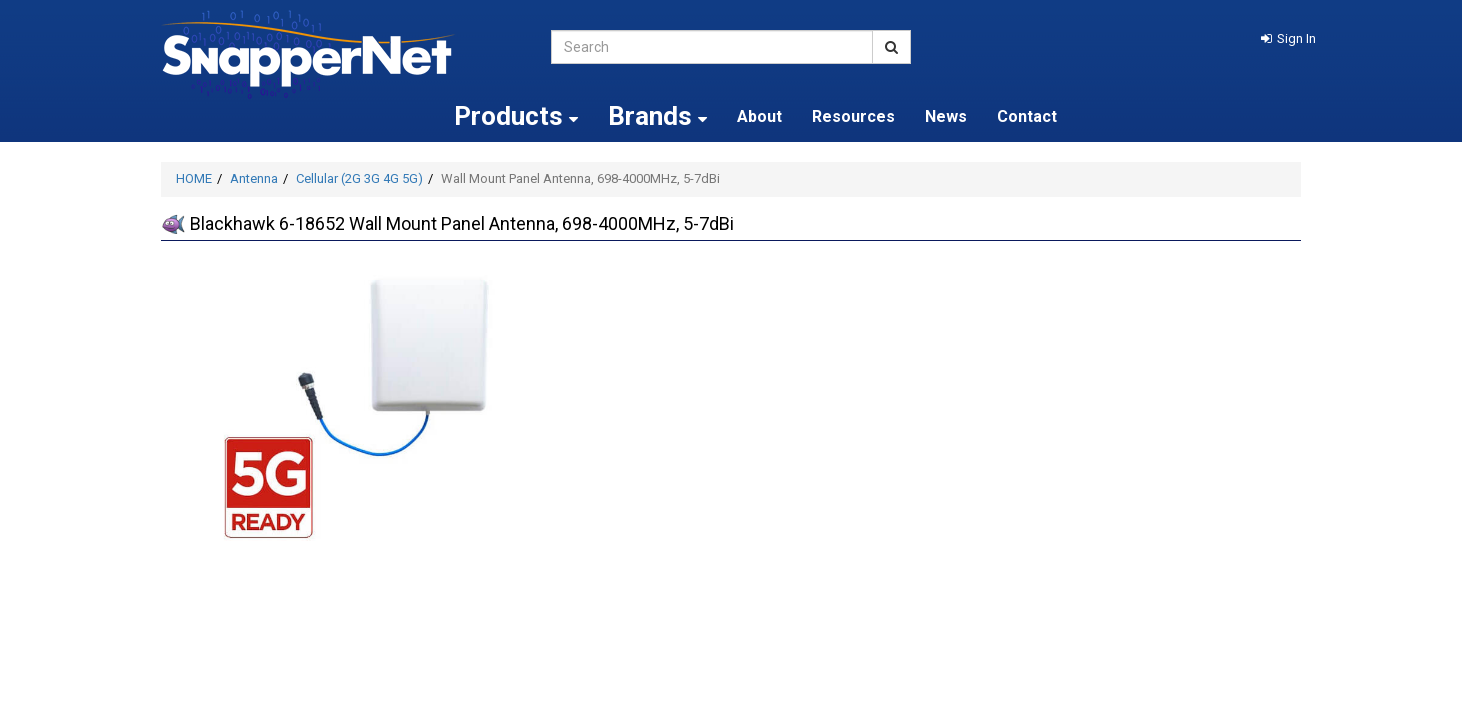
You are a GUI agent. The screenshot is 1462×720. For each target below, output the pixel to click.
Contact (1027, 116)
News (946, 116)
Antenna (254, 178)
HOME (194, 178)
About (759, 116)
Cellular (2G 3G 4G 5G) (359, 178)
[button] (1288, 38)
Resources (853, 116)
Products (516, 116)
